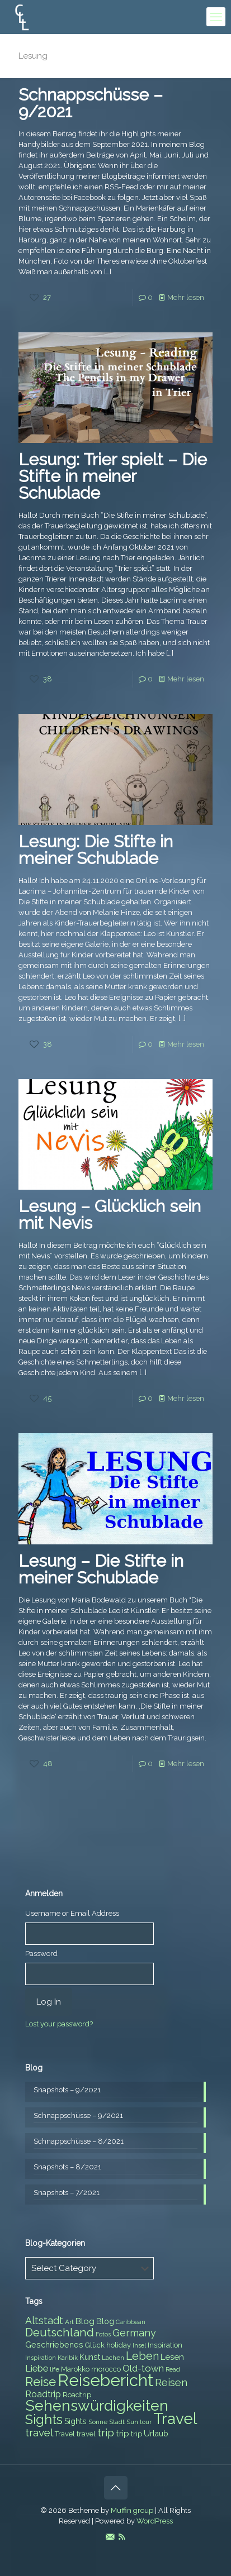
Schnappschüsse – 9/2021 (90, 103)
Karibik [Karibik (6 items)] (68, 2357)
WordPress (154, 2521)
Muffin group (132, 2510)
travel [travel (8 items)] (86, 2434)
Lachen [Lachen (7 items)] (113, 2358)
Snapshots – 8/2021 (67, 2167)
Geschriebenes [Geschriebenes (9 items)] (54, 2344)
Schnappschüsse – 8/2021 (79, 2141)
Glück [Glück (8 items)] (95, 2345)
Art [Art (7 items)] (69, 2322)
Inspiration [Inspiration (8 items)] (165, 2345)
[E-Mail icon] (110, 2537)
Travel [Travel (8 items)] (65, 2434)
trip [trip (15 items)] (105, 2432)
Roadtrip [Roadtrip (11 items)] (43, 2394)
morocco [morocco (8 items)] (106, 2369)
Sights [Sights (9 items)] (75, 2421)
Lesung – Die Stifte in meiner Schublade (100, 1569)
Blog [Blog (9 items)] (105, 2321)
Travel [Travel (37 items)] (175, 2419)
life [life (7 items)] (54, 2369)
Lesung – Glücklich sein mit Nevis (109, 1214)
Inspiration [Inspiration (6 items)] (40, 2357)
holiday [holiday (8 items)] (118, 2345)
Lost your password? (59, 2024)
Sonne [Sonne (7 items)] (97, 2422)
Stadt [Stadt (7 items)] (117, 2422)
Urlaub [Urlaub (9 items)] (156, 2433)
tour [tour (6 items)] (146, 2421)
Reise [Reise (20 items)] (40, 2382)
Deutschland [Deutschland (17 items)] (59, 2332)
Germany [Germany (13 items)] (134, 2333)
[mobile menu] (215, 16)
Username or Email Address (72, 1913)
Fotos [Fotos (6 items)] (103, 2334)
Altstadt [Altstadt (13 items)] (44, 2320)
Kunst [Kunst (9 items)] (89, 2357)
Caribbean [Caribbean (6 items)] (130, 2322)
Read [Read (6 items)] (173, 2369)
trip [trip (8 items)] (136, 2434)
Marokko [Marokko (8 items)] (75, 2369)
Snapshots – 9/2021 (67, 2090)
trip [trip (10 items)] (122, 2434)
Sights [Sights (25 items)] (44, 2419)
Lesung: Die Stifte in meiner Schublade (95, 850)
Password (41, 1953)
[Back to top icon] (116, 2487)
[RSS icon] (121, 2537)
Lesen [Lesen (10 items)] (172, 2357)
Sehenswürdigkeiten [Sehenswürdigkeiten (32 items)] (96, 2405)
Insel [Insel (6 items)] (139, 2345)
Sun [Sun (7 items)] (132, 2422)
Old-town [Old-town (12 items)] (143, 2368)
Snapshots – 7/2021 (67, 2192)
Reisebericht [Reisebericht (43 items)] (105, 2380)
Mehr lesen (185, 297)
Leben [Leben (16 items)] (142, 2356)
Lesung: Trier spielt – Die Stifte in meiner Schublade (112, 476)
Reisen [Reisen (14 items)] (171, 2382)
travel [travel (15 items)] (39, 2432)
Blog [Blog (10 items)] (85, 2321)
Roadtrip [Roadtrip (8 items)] (77, 2395)
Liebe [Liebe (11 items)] (36, 2368)
